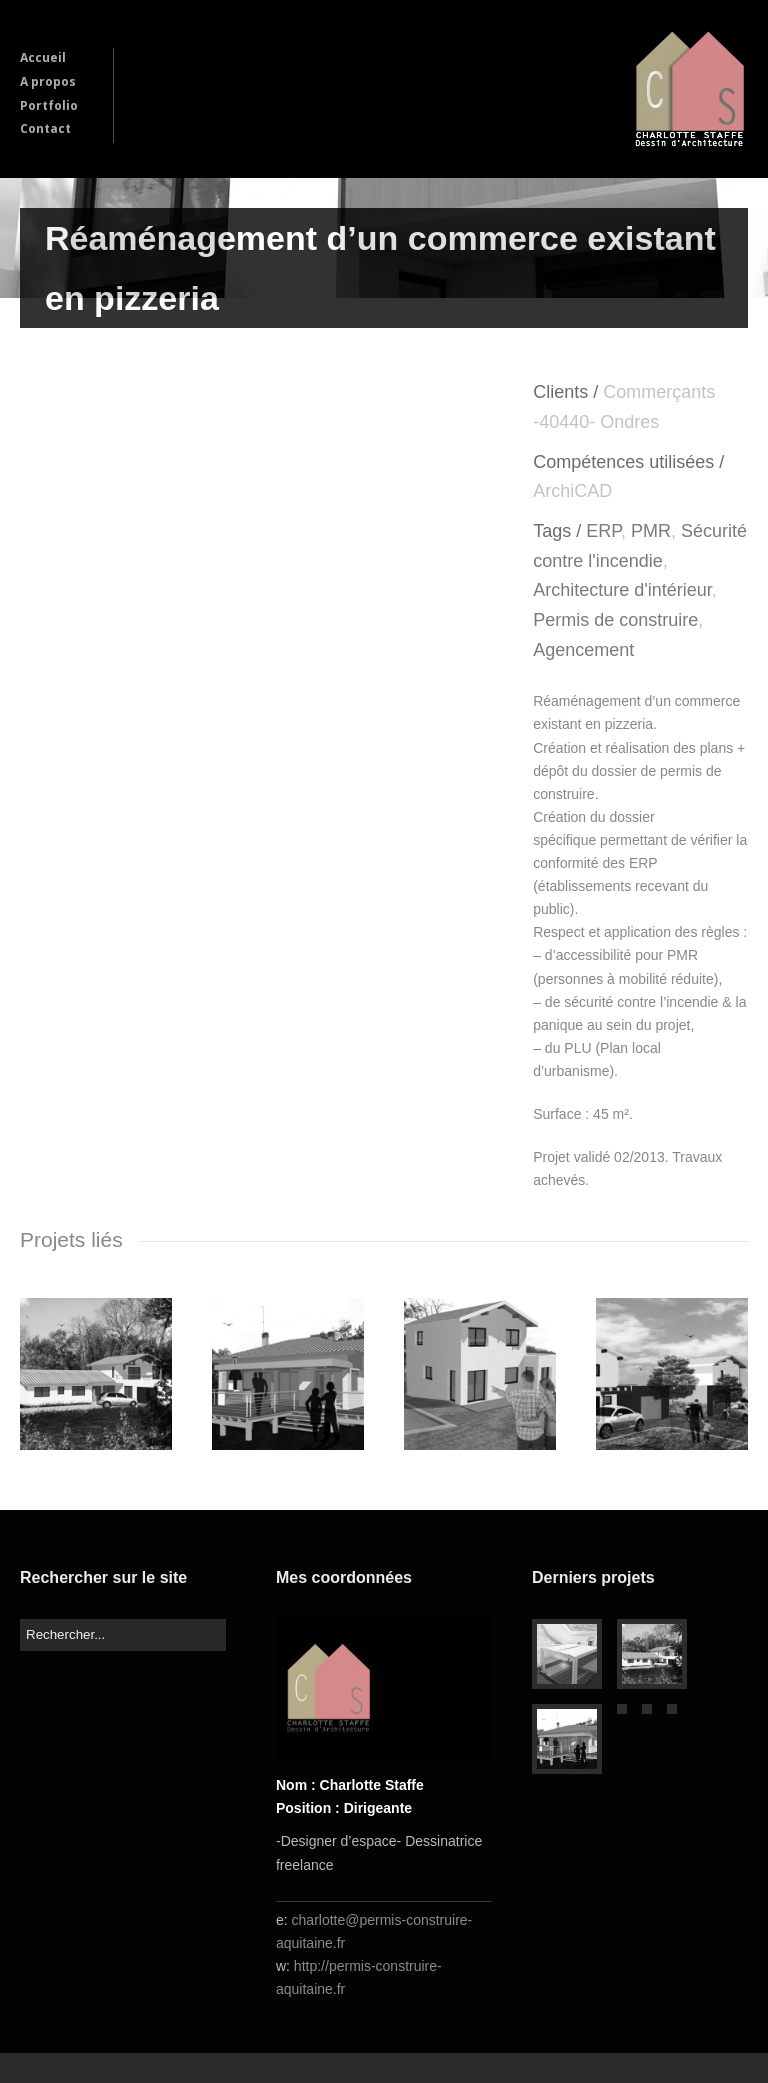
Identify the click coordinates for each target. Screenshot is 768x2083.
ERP (603, 531)
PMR (651, 531)
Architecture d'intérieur (622, 590)
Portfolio (49, 105)
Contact (45, 128)
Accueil (43, 57)
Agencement (583, 650)
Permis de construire (615, 620)
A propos (48, 81)
